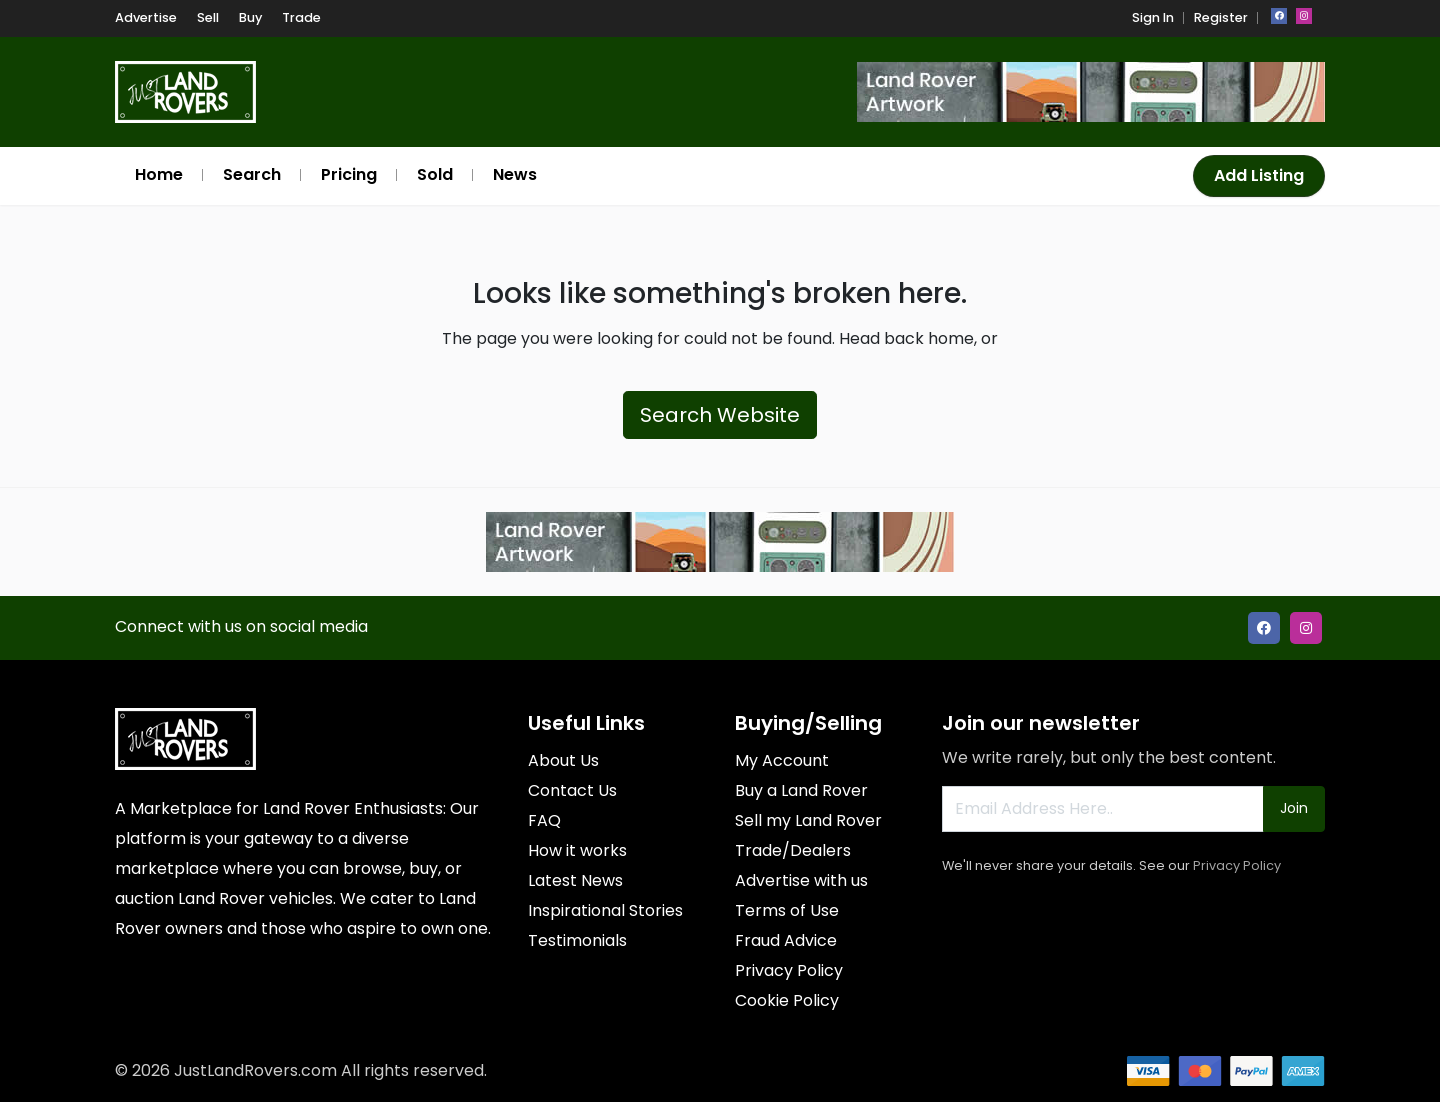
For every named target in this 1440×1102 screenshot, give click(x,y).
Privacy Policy (1237, 865)
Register (1221, 17)
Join (1294, 808)
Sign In (1153, 17)
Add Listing (1259, 175)
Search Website (720, 415)
